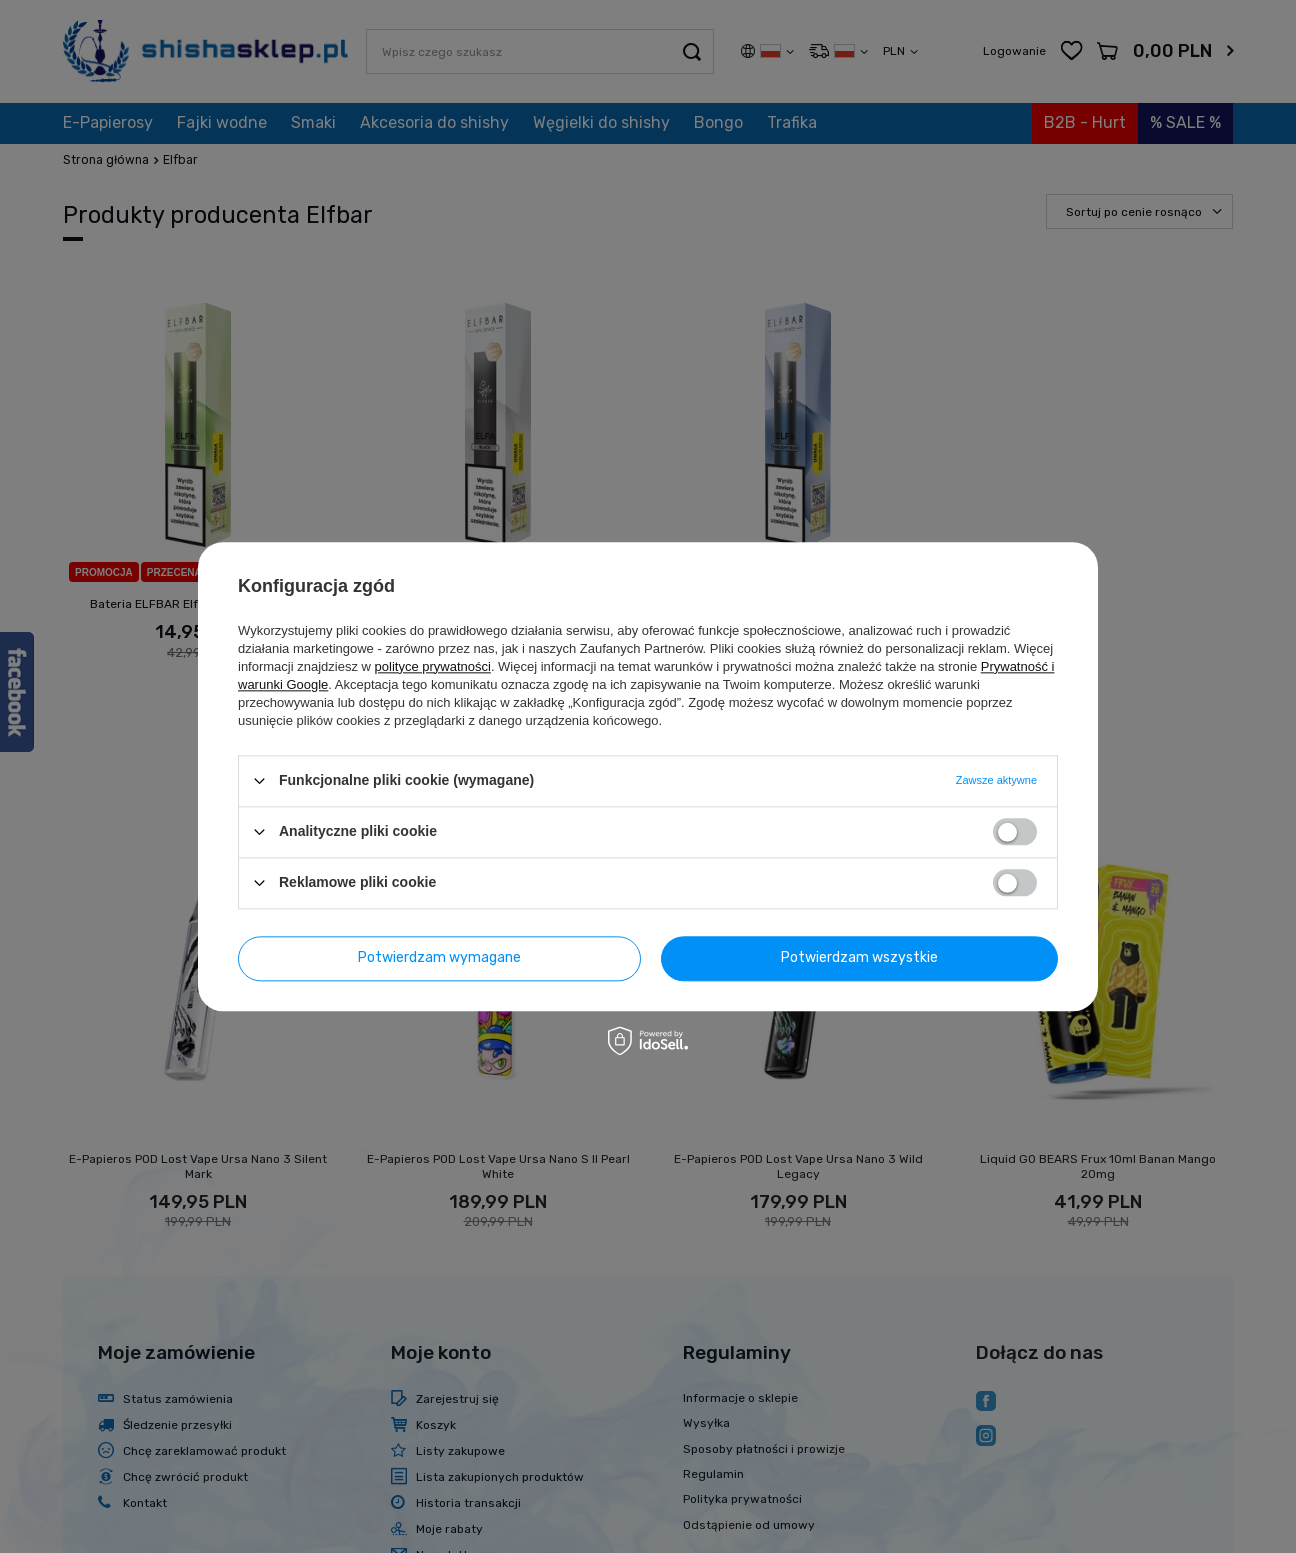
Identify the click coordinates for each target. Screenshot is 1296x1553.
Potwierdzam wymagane (439, 957)
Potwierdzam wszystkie (859, 957)
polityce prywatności (433, 666)
